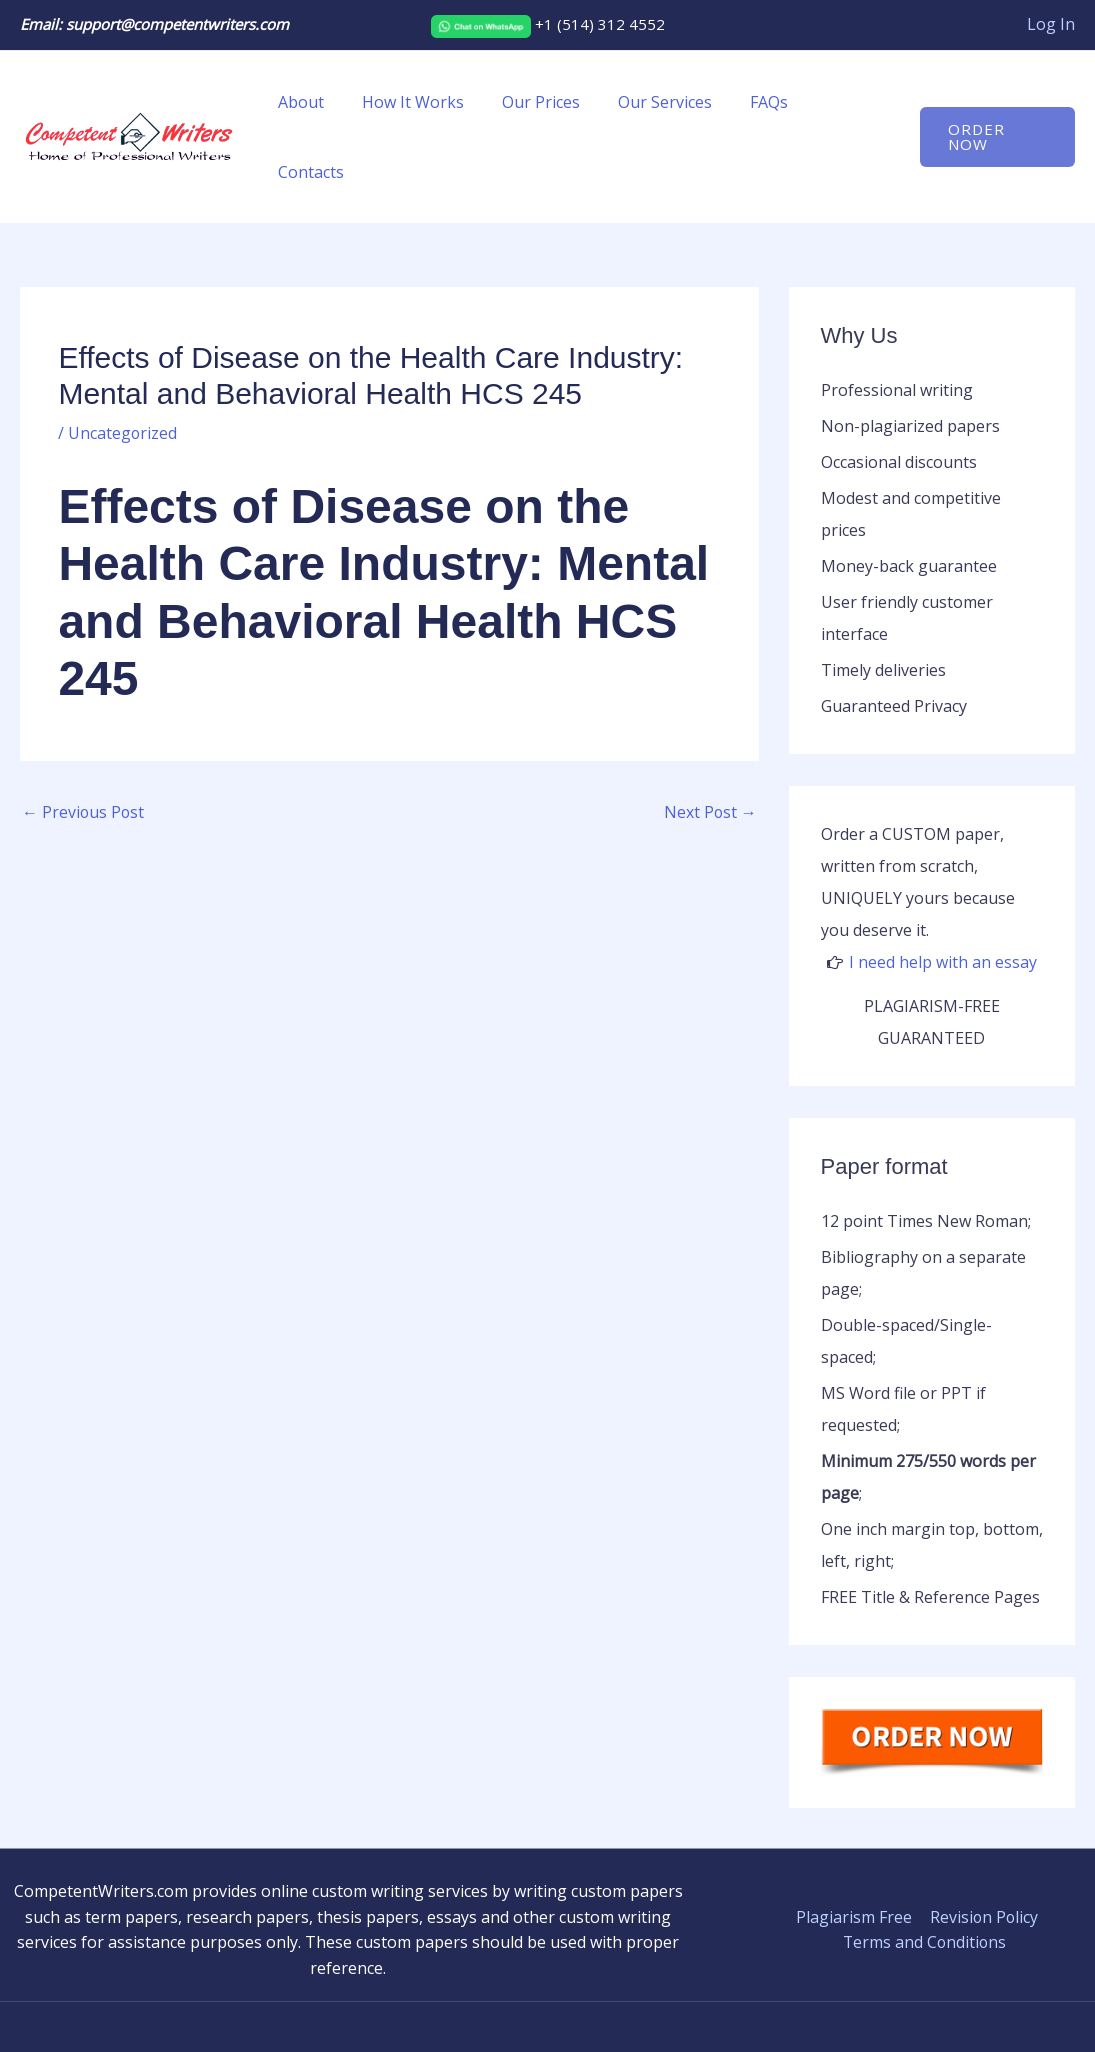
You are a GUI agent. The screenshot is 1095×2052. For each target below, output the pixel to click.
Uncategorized (123, 363)
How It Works (426, 102)
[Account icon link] (1051, 25)
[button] (996, 102)
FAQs (764, 102)
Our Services (666, 102)
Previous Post (84, 742)
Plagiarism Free (854, 1847)
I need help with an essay (943, 892)
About (320, 102)
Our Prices (548, 102)
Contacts (848, 102)
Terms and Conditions (925, 1872)
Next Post (710, 742)
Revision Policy (983, 1847)
